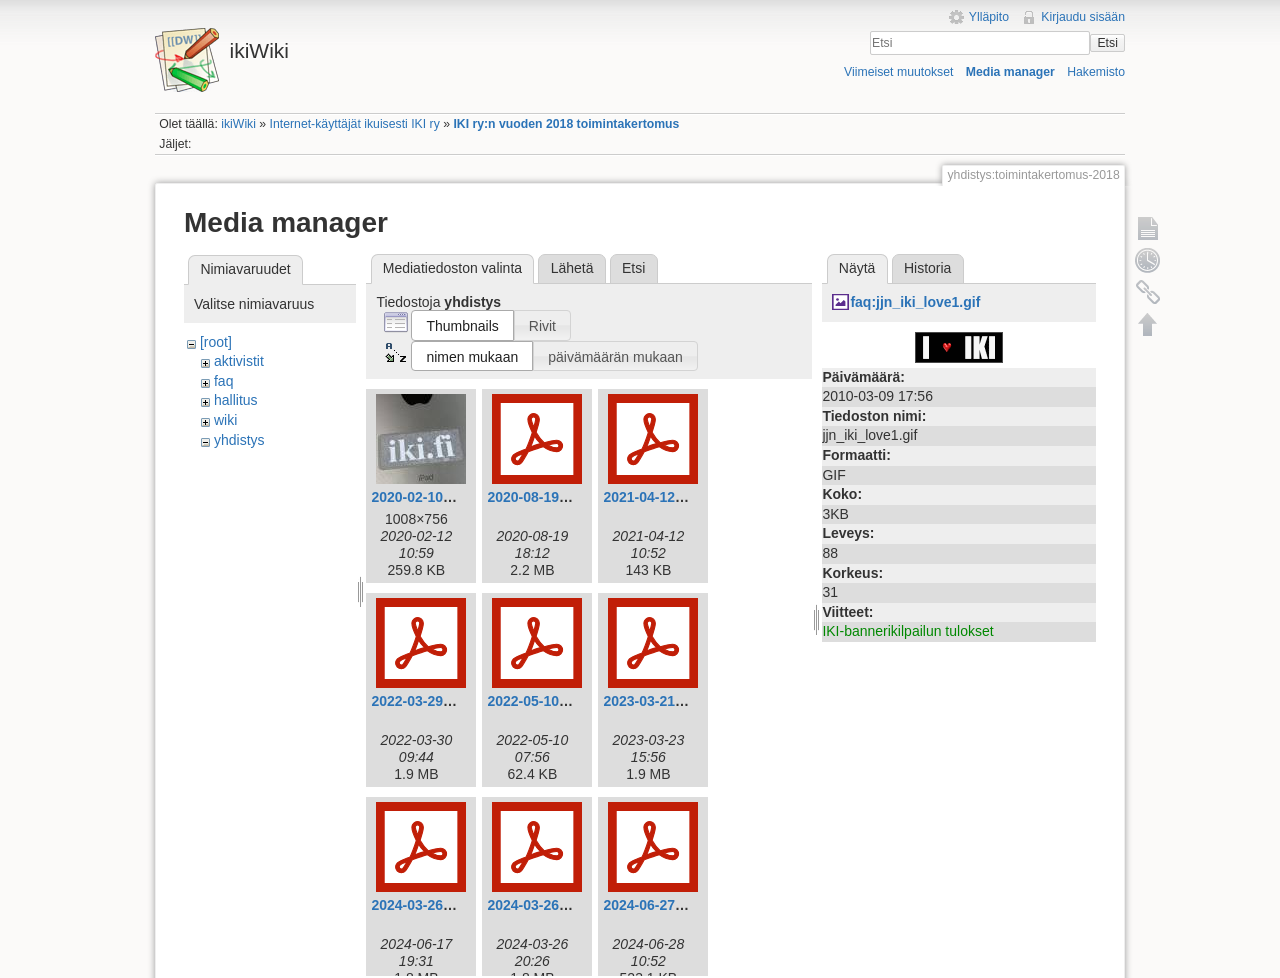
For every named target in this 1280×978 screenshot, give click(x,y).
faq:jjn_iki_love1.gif (915, 302)
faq (223, 381)
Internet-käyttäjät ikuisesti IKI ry (355, 124)
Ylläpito (989, 17)
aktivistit (239, 361)
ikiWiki (238, 124)
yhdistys (239, 440)
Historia (927, 268)
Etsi (1107, 43)
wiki (225, 420)
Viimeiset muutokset (898, 72)
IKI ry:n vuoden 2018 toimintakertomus (566, 124)
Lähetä (572, 268)
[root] (216, 342)
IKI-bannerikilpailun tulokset (907, 631)
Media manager (1010, 72)
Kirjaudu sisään (1083, 17)
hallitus (236, 400)
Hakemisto (1096, 72)
